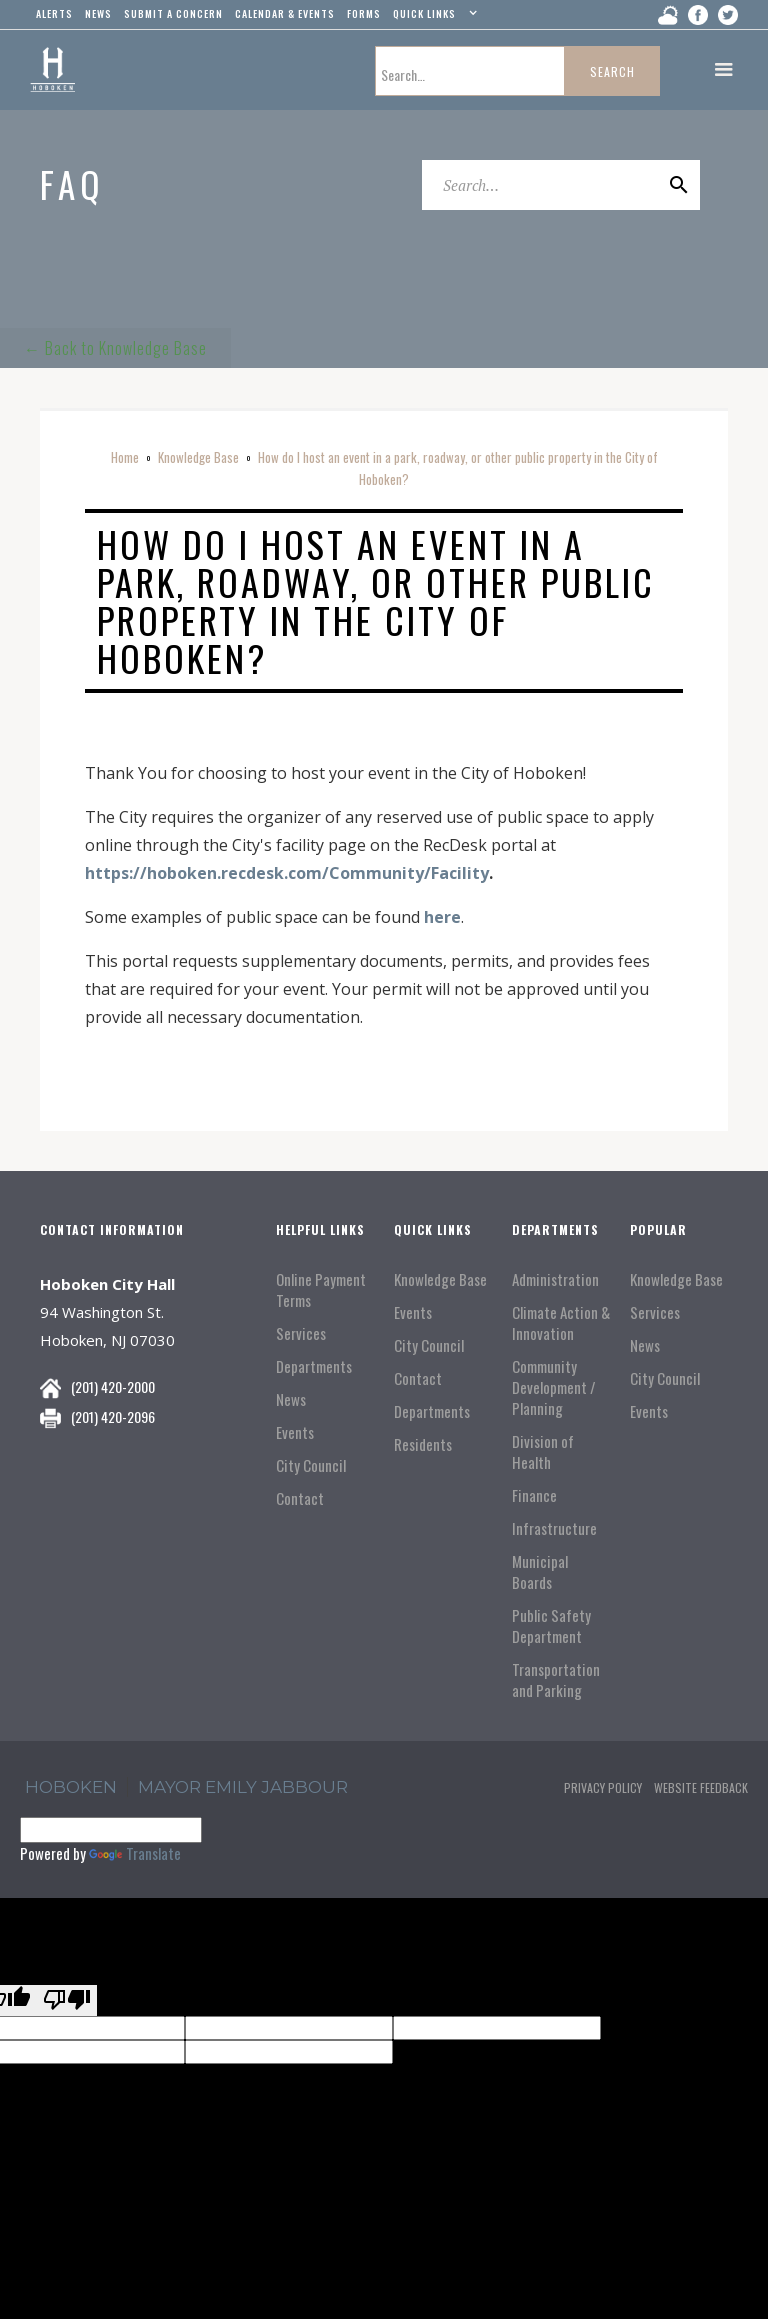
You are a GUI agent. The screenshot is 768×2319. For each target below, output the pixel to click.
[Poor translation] (67, 2000)
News (291, 1399)
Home (125, 457)
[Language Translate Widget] (111, 1830)
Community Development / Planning (554, 1387)
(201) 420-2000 (113, 1386)
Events (295, 1432)
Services (301, 1333)
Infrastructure (554, 1528)
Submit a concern (173, 13)
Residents (423, 1444)
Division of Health (543, 1452)
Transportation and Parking (556, 1680)
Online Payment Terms (321, 1290)
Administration (555, 1279)
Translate (135, 1853)
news (98, 13)
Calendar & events (285, 13)
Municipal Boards (540, 1572)
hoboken (71, 1787)
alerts (54, 13)
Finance (534, 1495)
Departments (314, 1366)
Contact (300, 1498)
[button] (432, 18)
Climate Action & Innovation (561, 1323)
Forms (364, 13)
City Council (311, 1465)
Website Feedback (701, 1787)
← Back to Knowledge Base (115, 348)
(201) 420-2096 (113, 1416)
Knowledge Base (198, 457)
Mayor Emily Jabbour (243, 1787)
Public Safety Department (551, 1626)
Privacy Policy (603, 1787)
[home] (52, 70)
